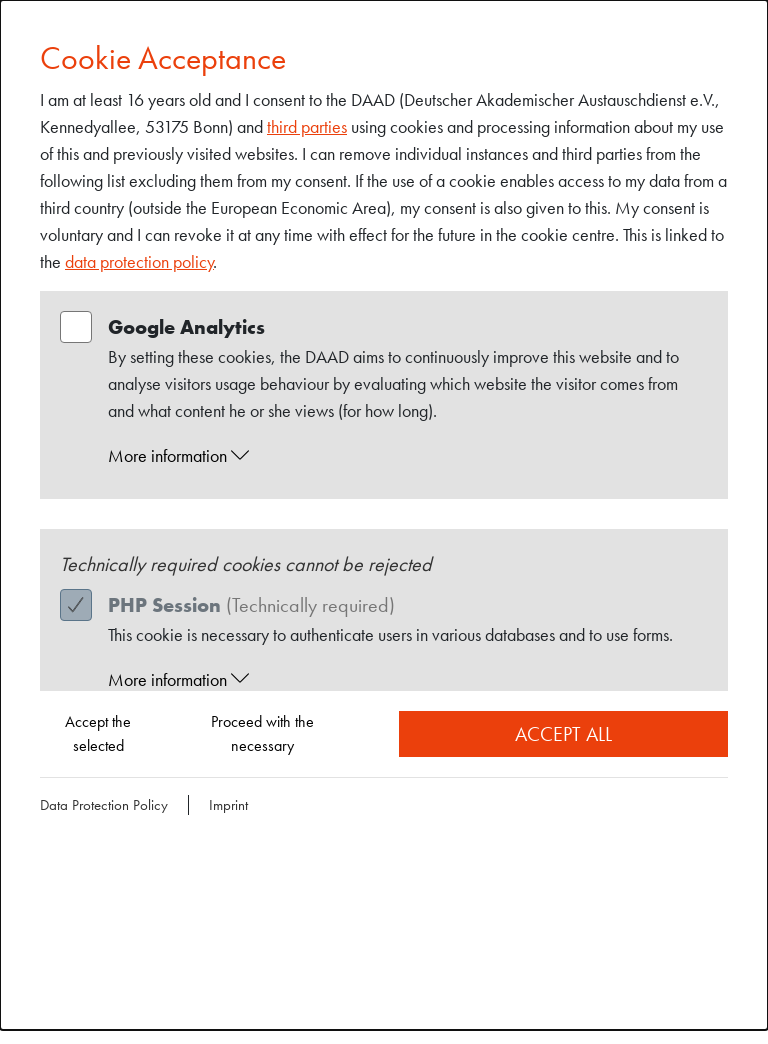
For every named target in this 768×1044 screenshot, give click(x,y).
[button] (403, 456)
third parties (307, 126)
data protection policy (139, 261)
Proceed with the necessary (262, 733)
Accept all (563, 734)
